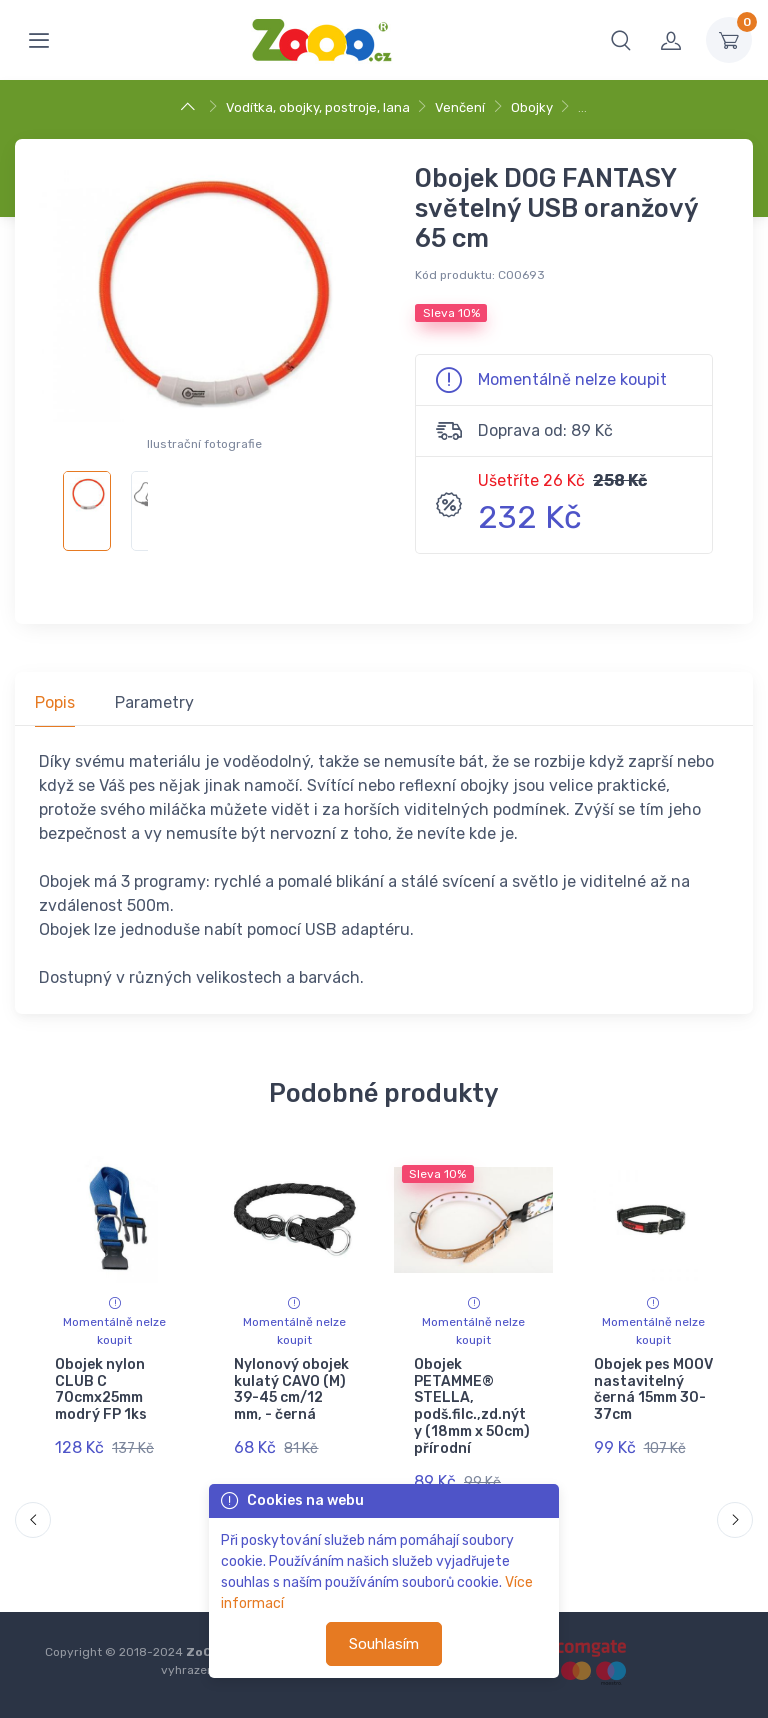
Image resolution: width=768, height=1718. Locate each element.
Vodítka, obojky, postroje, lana (318, 107)
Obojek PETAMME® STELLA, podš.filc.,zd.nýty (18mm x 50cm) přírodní (472, 1406)
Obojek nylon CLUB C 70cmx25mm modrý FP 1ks (101, 1389)
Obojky (532, 107)
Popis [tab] (55, 702)
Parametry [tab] (154, 702)
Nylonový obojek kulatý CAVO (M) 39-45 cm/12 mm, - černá (291, 1389)
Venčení (460, 107)
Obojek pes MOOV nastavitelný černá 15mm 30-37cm (652, 1389)
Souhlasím (384, 1644)
